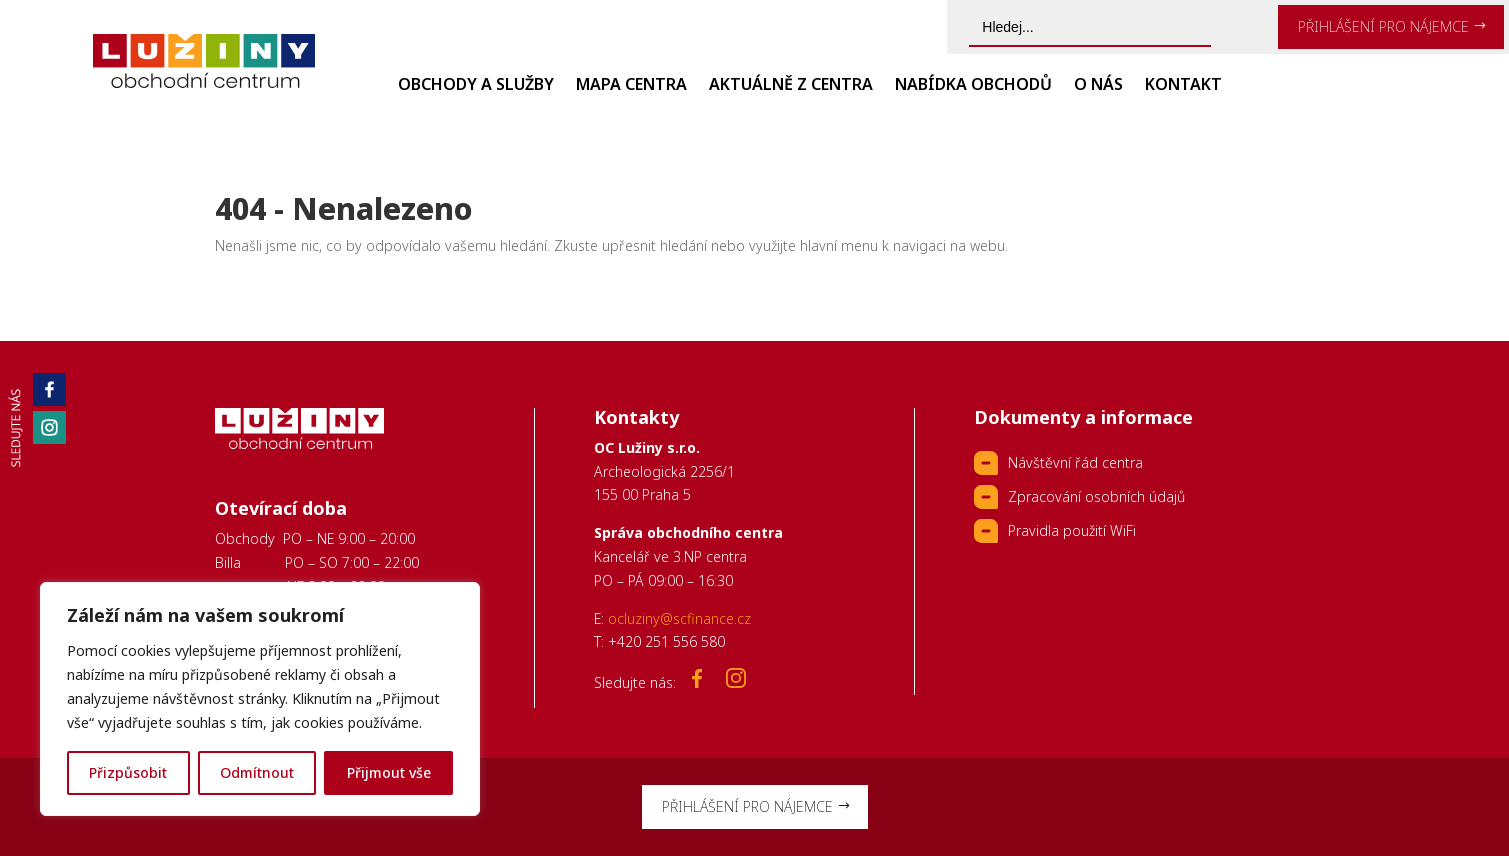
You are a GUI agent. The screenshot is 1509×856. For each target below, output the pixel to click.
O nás (1098, 86)
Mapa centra (631, 86)
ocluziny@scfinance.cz (679, 618)
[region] (260, 699)
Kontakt (1183, 86)
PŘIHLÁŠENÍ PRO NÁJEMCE (1383, 26)
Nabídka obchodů (973, 86)
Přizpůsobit (128, 772)
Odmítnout (257, 772)
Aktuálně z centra (791, 86)
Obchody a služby (476, 86)
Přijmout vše (389, 772)
